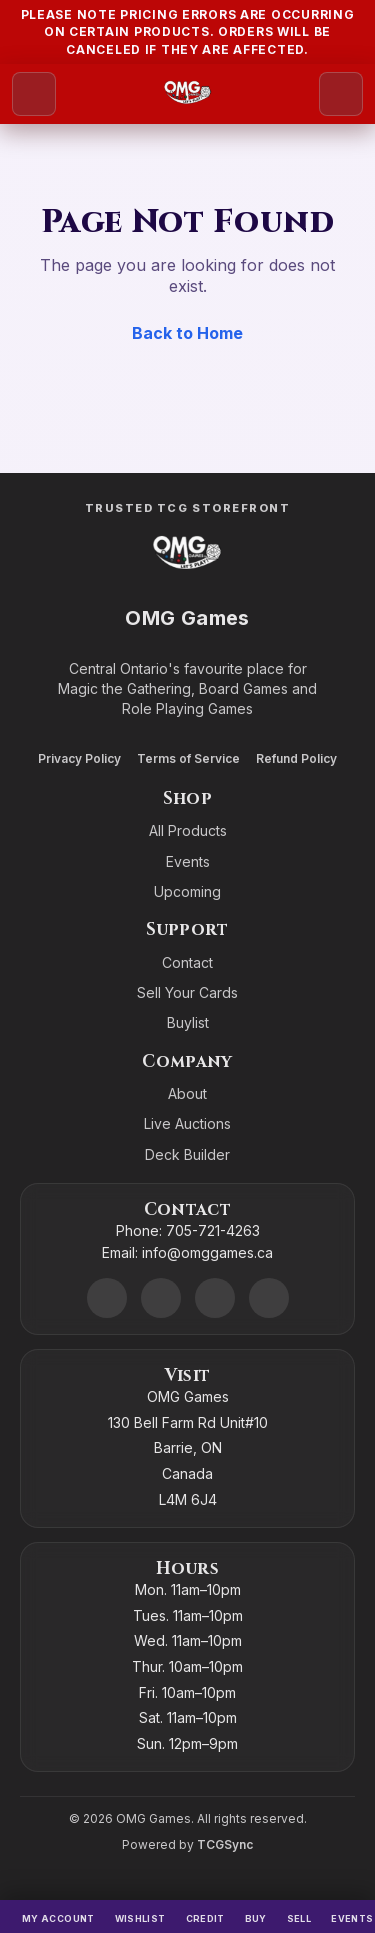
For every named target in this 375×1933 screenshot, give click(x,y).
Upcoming (187, 891)
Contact (187, 962)
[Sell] (299, 1917)
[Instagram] (215, 1298)
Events (188, 861)
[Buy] (256, 1917)
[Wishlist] (140, 1917)
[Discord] (107, 1298)
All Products (188, 830)
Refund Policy (296, 758)
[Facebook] (161, 1298)
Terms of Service (188, 758)
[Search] (341, 94)
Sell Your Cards (187, 992)
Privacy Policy (79, 758)
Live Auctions (187, 1123)
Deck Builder (187, 1154)
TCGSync (225, 1844)
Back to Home (187, 333)
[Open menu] (34, 94)
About (187, 1093)
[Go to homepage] (187, 94)
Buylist (188, 1022)
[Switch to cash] (205, 1917)
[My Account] (58, 1917)
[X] (269, 1298)
